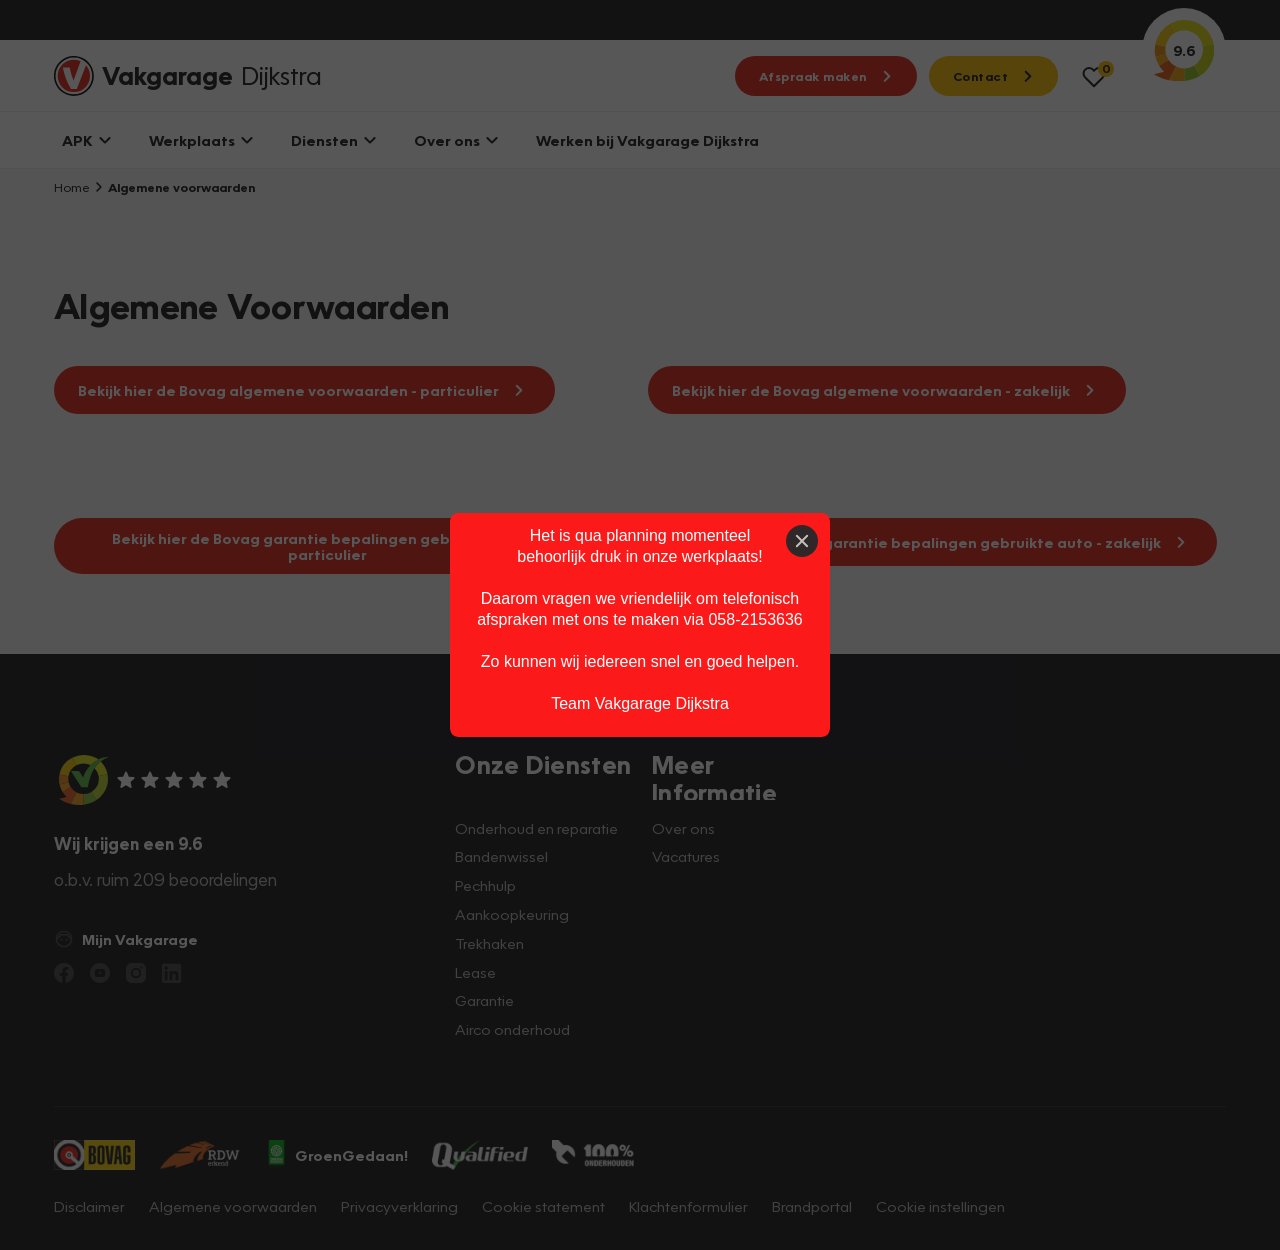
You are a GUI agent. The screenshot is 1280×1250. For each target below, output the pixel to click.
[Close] (802, 541)
